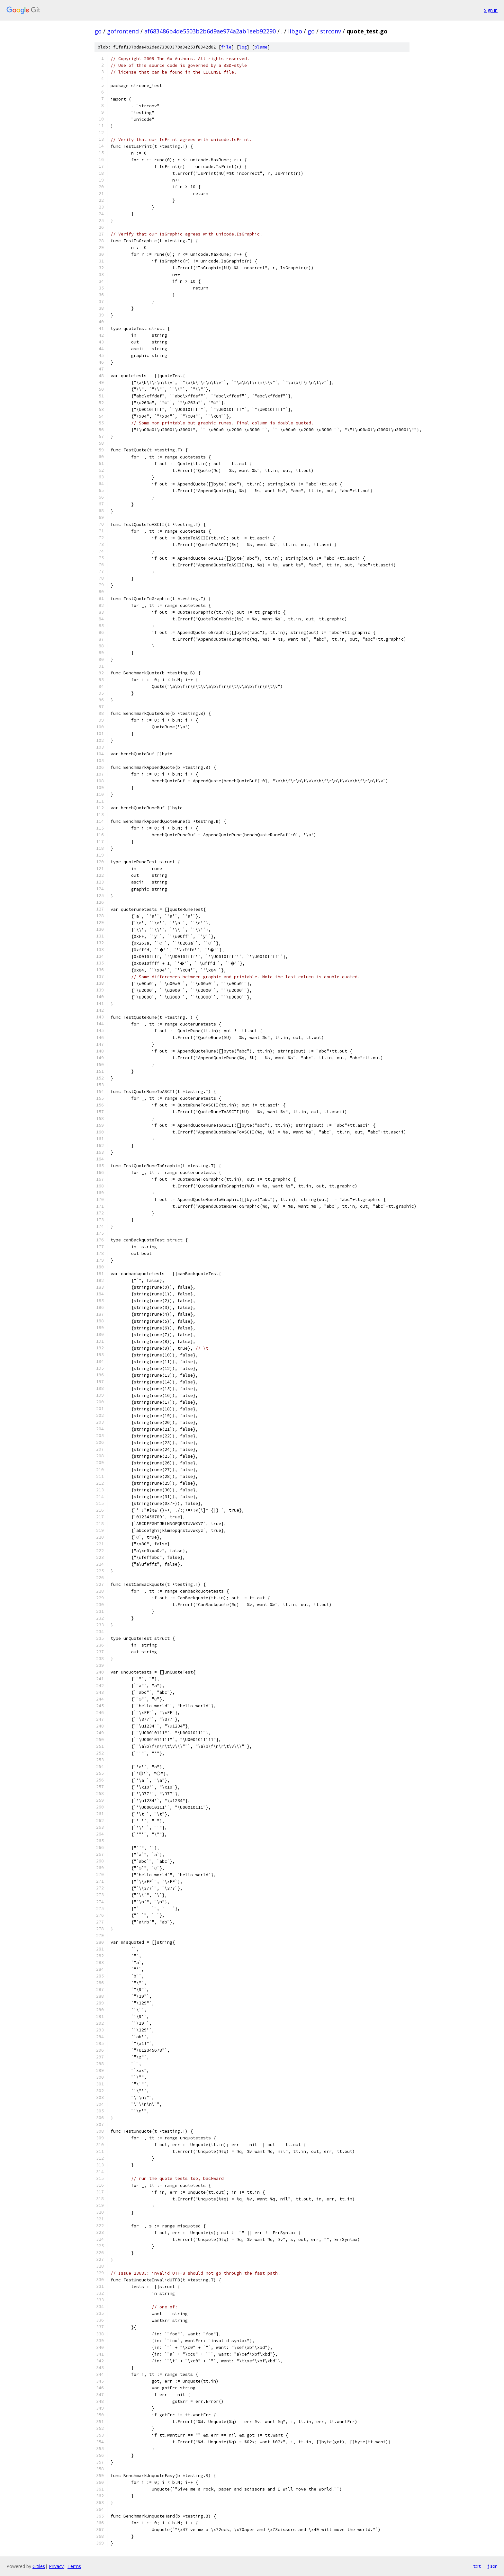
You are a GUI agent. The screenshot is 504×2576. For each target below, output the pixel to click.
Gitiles (38, 2566)
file (226, 47)
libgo (295, 31)
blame (261, 47)
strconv (330, 31)
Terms (74, 2566)
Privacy (56, 2566)
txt (477, 2566)
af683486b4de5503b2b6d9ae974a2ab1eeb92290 (210, 31)
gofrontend (123, 31)
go (98, 31)
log (243, 47)
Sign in (491, 10)
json (492, 2566)
